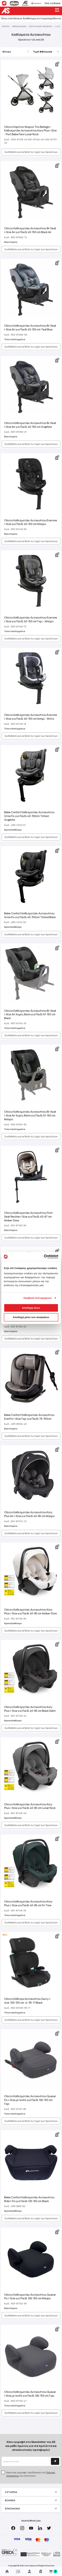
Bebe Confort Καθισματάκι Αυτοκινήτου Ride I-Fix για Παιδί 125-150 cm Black (29, 2199)
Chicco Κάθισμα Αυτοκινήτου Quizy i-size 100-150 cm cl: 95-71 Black (27, 2000)
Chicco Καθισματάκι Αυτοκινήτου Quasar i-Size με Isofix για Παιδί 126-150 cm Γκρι (30, 2393)
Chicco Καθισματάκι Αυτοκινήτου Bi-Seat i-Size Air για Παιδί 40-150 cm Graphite (30, 425)
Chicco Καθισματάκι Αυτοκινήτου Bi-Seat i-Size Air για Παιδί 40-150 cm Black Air (30, 230)
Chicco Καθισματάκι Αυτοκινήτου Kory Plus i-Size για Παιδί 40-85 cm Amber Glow (30, 1611)
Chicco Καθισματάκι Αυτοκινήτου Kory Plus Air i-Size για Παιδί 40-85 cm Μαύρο (29, 1514)
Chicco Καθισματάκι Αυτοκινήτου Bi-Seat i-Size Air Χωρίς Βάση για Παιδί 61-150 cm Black (30, 1014)
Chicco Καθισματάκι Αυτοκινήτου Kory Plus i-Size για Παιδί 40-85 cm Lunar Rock (30, 1806)
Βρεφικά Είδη (19, 26)
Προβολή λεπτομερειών (37, 1297)
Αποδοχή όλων (31, 1307)
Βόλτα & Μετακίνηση (40, 26)
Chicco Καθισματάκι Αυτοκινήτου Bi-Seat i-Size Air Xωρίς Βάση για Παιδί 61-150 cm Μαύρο (30, 1115)
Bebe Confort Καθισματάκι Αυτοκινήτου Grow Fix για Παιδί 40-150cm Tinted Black (30, 915)
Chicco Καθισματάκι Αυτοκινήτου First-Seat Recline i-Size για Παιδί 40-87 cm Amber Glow (29, 1216)
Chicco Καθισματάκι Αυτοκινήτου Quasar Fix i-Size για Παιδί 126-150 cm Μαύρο (30, 2296)
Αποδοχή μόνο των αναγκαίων (31, 1317)
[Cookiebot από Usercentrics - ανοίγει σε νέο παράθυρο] (44, 1256)
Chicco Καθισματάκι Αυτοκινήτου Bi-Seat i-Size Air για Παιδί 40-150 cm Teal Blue (30, 327)
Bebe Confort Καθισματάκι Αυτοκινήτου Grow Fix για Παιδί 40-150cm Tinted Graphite (29, 816)
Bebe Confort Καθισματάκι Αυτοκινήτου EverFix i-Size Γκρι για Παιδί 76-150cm (29, 1417)
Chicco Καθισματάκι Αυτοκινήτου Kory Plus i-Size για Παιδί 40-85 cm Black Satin (30, 1709)
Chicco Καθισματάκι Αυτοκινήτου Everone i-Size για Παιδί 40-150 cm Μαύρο (30, 522)
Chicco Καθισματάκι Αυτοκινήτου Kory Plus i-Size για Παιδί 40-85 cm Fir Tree (28, 1903)
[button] (57, 64)
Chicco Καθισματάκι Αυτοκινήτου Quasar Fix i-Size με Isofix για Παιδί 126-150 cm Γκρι (30, 2100)
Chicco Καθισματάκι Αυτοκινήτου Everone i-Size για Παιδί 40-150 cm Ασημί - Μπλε (30, 716)
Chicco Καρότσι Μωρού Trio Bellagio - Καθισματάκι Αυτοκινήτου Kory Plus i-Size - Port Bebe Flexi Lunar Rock (30, 130)
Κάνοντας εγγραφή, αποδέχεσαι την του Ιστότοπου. (30, 2474)
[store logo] (7, 11)
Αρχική (6, 26)
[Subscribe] (55, 2461)
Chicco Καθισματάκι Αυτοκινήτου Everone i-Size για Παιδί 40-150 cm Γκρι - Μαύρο (30, 619)
